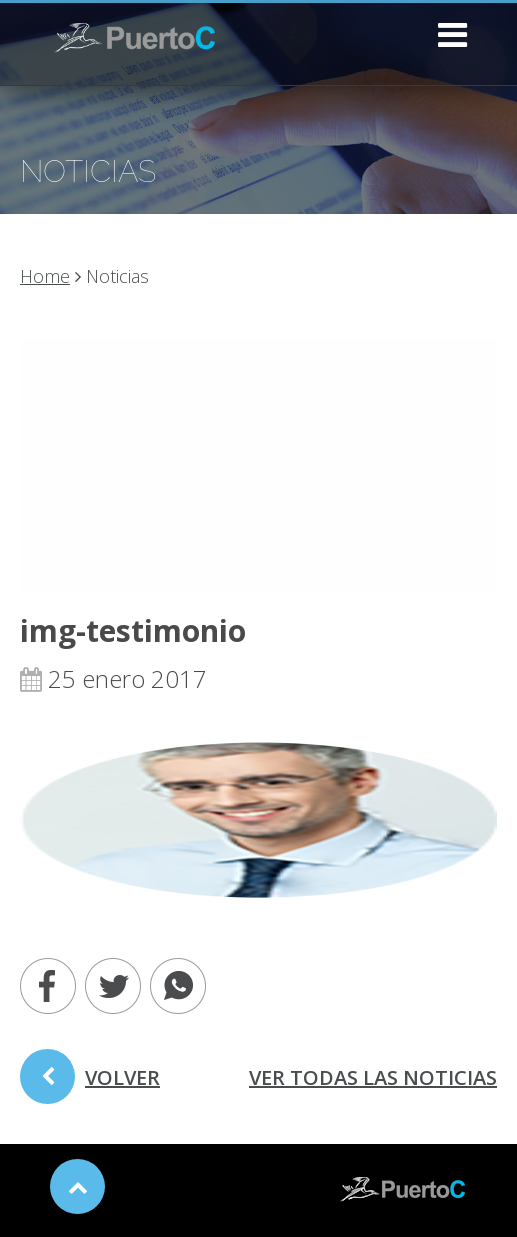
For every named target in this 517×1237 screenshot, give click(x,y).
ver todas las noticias (373, 1077)
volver (90, 1084)
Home (45, 276)
